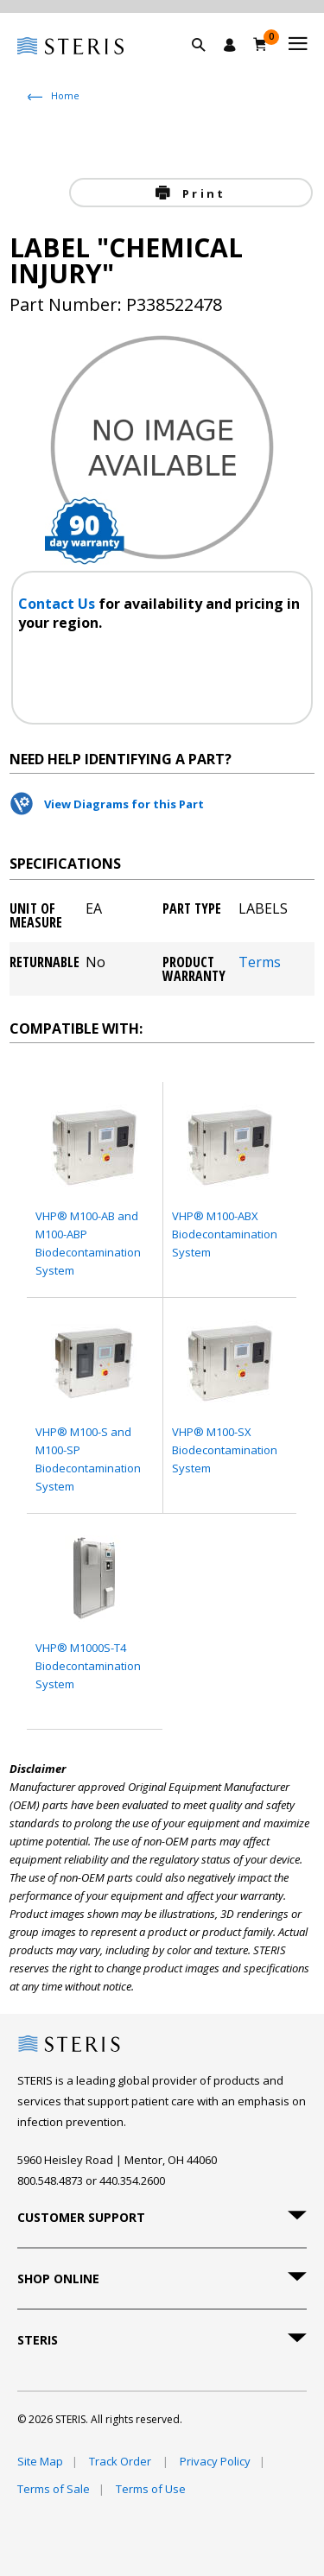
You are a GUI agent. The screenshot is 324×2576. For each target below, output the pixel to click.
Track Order (121, 2461)
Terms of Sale (53, 2489)
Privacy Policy (215, 2461)
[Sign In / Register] (230, 45)
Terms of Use (151, 2489)
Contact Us (58, 603)
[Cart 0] (260, 44)
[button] (207, 65)
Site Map (40, 2461)
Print (201, 193)
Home (65, 95)
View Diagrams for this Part (124, 804)
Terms (259, 963)
